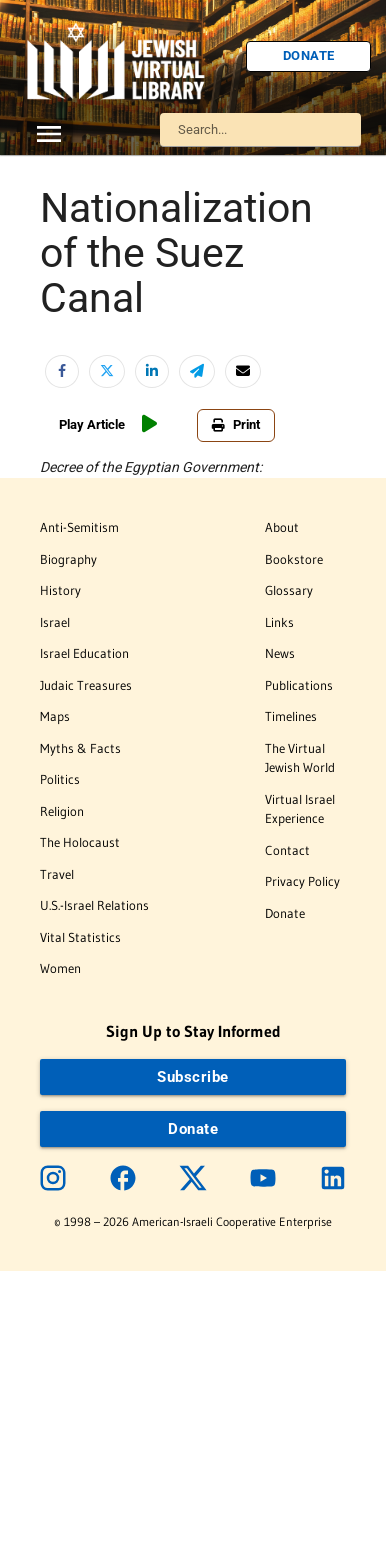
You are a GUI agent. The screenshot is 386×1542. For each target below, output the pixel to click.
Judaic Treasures (86, 685)
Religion (62, 811)
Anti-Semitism (79, 527)
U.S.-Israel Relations (94, 905)
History (60, 590)
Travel (57, 874)
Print (236, 424)
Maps (55, 716)
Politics (60, 779)
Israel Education (84, 653)
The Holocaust (80, 842)
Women (60, 968)
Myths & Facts (80, 748)
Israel (55, 622)
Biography (68, 559)
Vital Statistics (80, 937)
